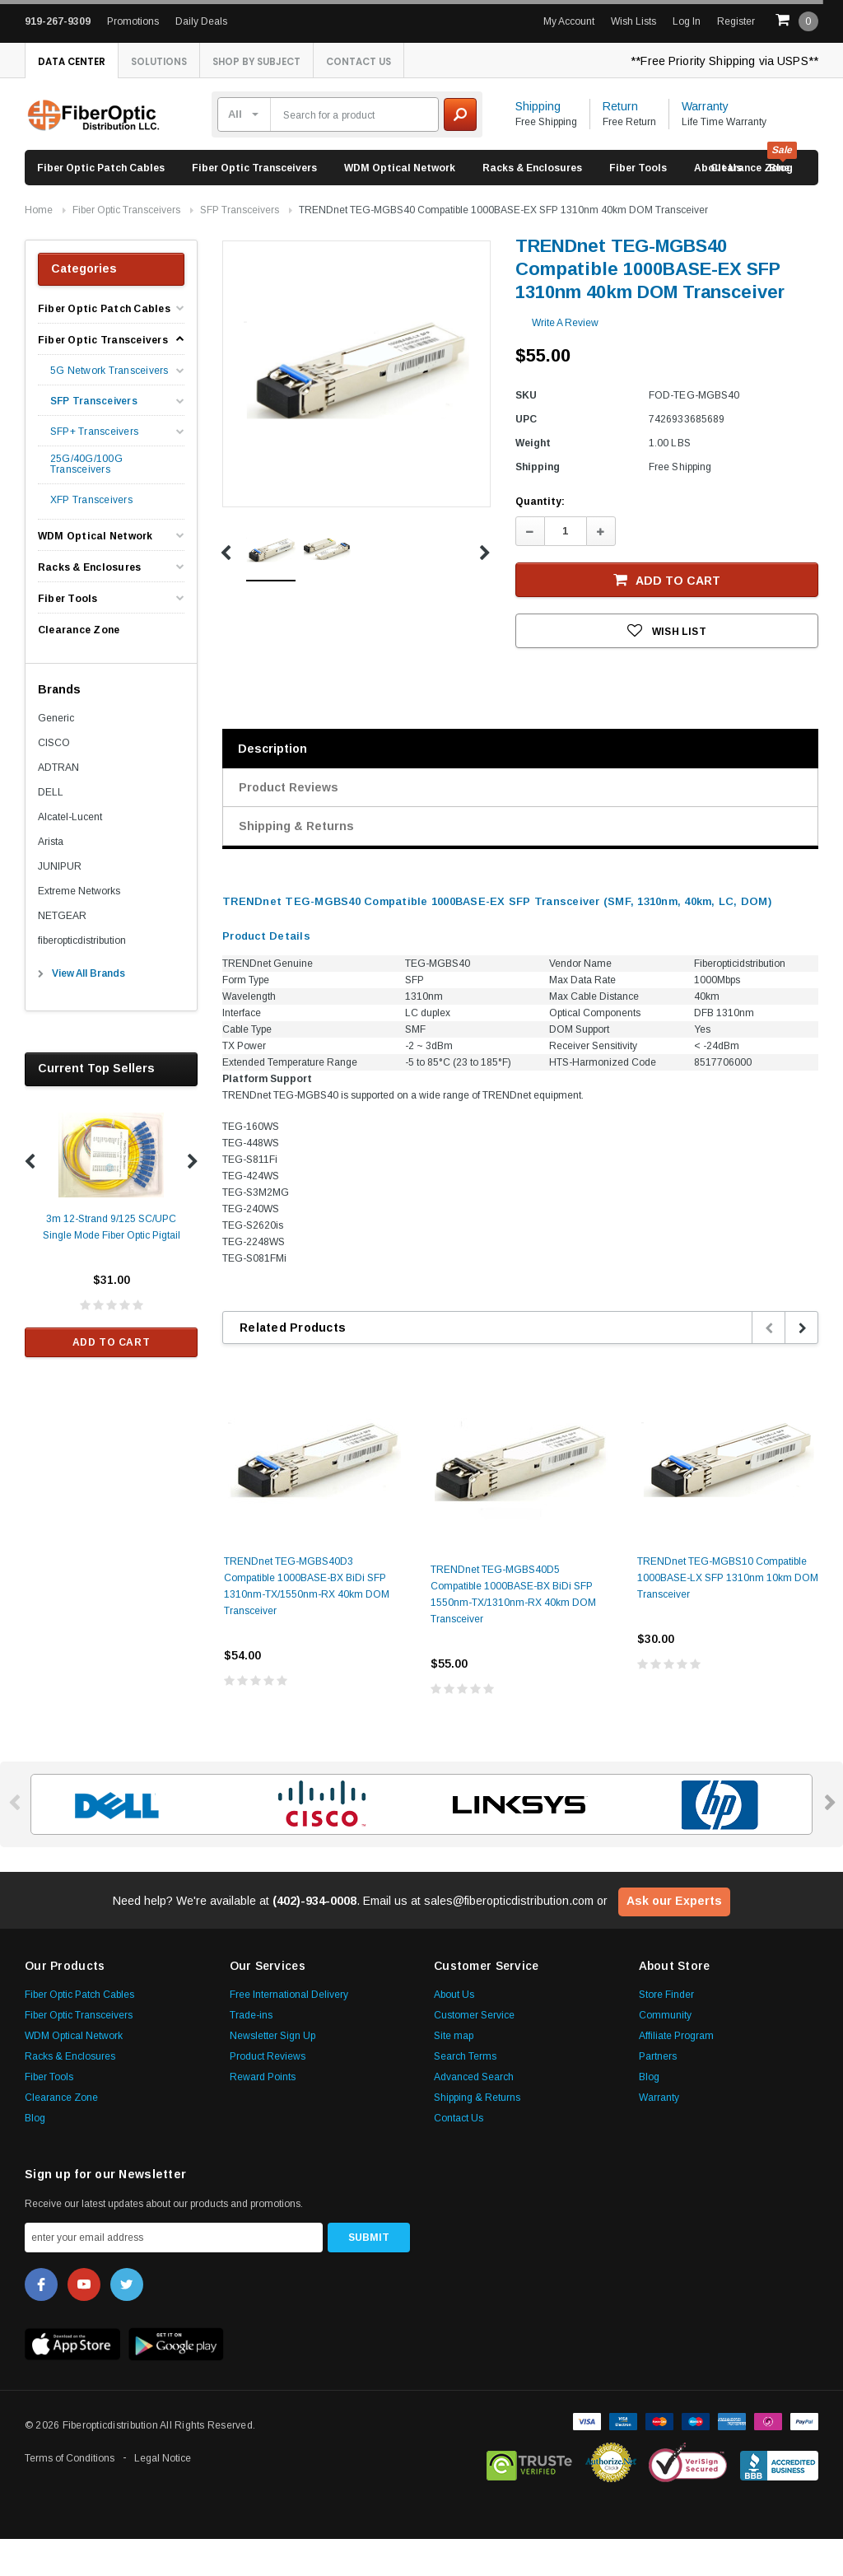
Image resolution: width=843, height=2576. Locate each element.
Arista (50, 878)
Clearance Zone (749, 205)
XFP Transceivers (91, 537)
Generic (56, 755)
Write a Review (565, 360)
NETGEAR (62, 953)
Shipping (538, 143)
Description (272, 785)
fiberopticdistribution (82, 977)
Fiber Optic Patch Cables (101, 205)
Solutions (176, 62)
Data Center (77, 62)
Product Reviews (288, 824)
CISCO (54, 780)
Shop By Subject (287, 62)
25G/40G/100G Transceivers (86, 501)
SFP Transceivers (239, 247)
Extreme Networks (79, 928)
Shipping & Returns (296, 863)
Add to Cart (111, 1379)
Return (620, 143)
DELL (50, 829)
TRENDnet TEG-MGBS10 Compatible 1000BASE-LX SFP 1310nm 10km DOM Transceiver (727, 1615)
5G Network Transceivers (109, 408)
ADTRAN (58, 804)
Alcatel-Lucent (70, 854)
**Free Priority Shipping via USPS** (724, 61)
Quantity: (540, 538)
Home (39, 247)
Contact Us (76, 98)
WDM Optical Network (399, 205)
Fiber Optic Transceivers (254, 205)
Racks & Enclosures (532, 205)
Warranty (705, 143)
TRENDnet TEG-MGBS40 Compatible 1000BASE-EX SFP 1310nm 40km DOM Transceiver (503, 247)
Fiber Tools (638, 205)
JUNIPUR (60, 903)
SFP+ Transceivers (94, 469)
